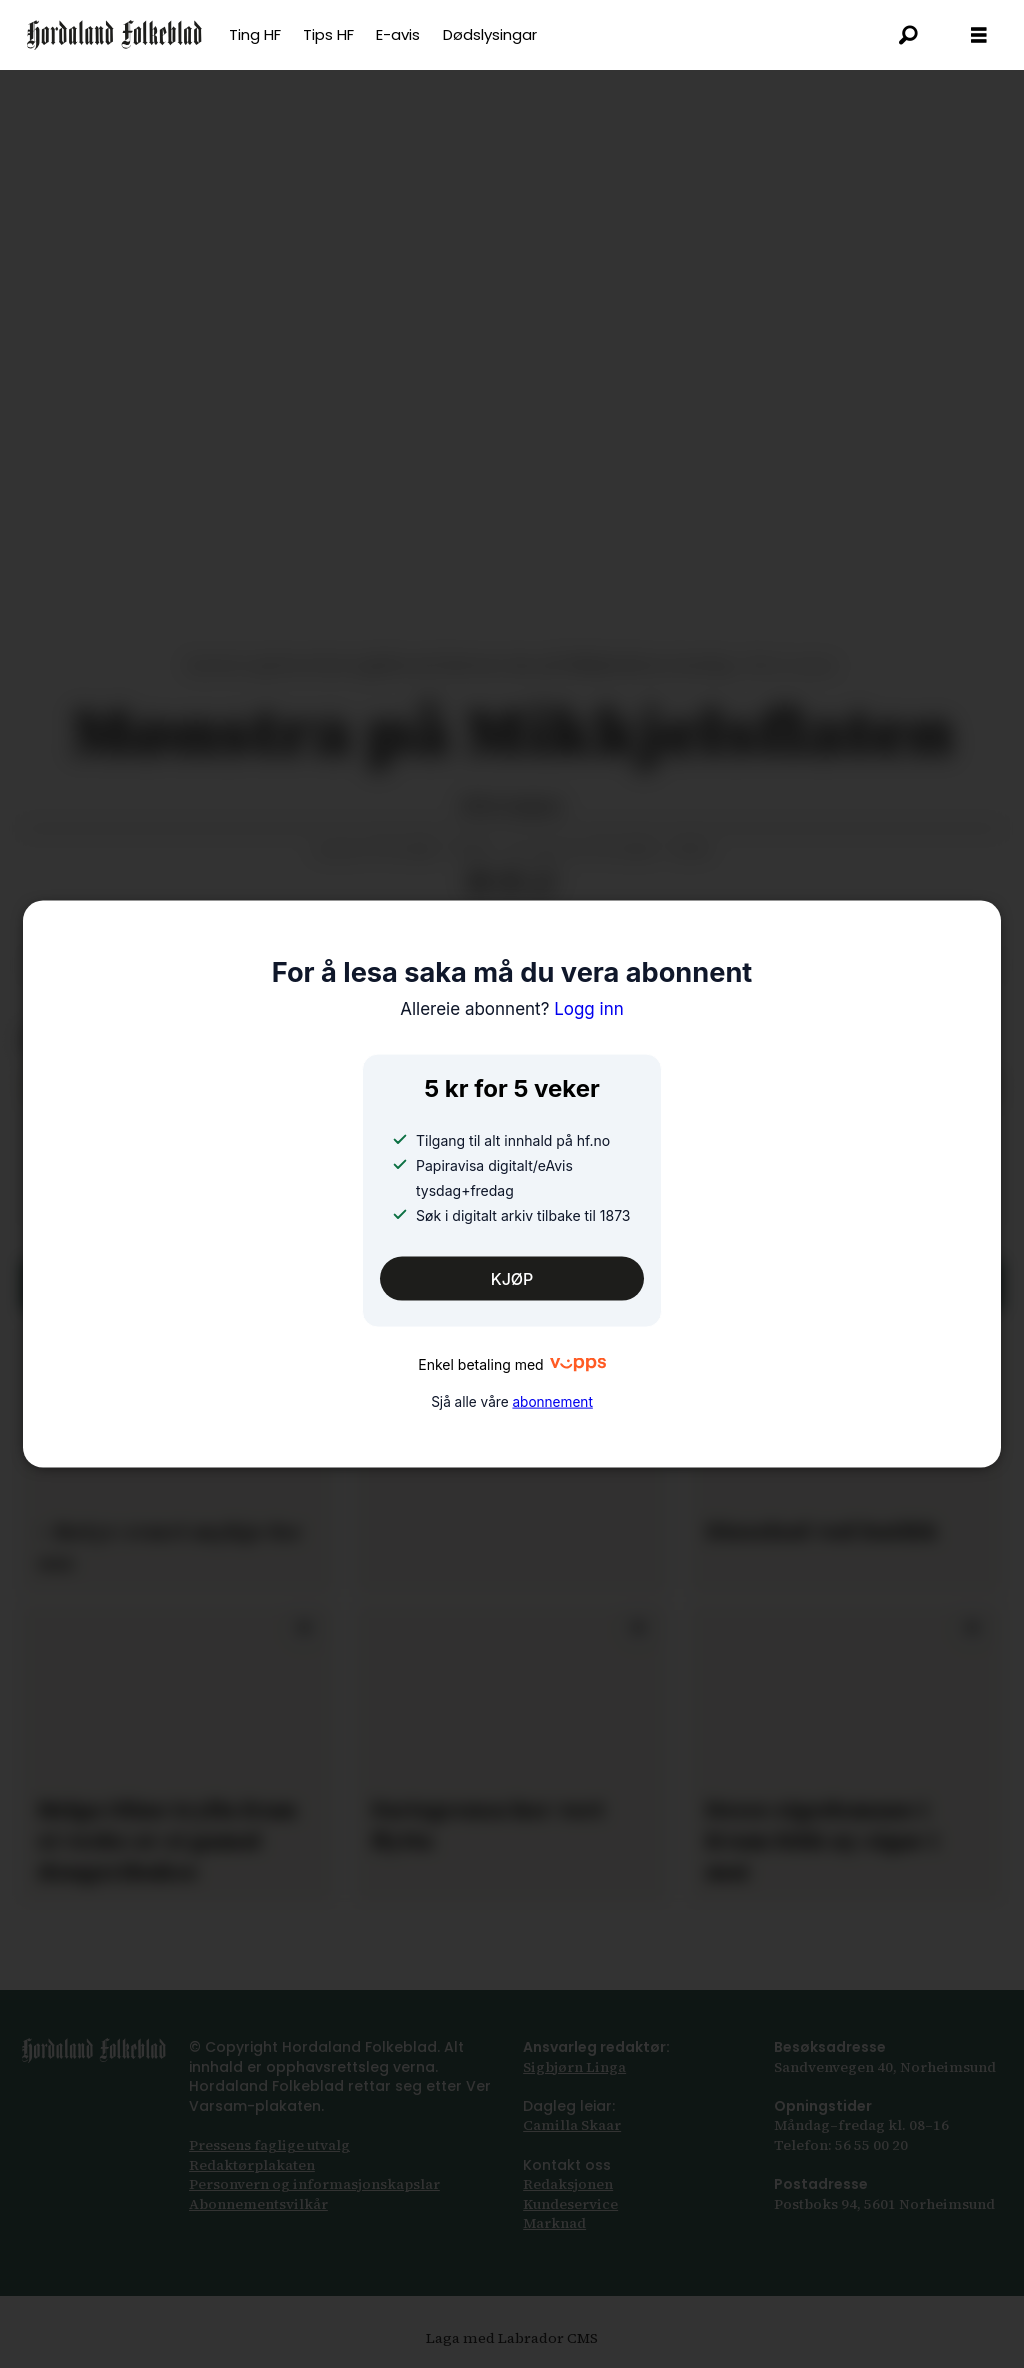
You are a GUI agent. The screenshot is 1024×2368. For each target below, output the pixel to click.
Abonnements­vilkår (258, 2204)
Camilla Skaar (572, 2125)
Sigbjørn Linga (574, 2067)
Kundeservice (570, 2204)
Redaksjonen (568, 2184)
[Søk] (909, 35)
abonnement (552, 1402)
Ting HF (255, 34)
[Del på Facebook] (479, 883)
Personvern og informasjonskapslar (314, 2184)
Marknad (554, 2223)
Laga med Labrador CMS (512, 2338)
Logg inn (512, 1008)
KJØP (512, 1278)
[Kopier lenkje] (543, 883)
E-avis (398, 34)
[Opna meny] (979, 35)
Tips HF (328, 34)
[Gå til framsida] (114, 35)
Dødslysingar (490, 34)
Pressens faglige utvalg (269, 2145)
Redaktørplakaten (252, 2165)
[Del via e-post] (511, 883)
